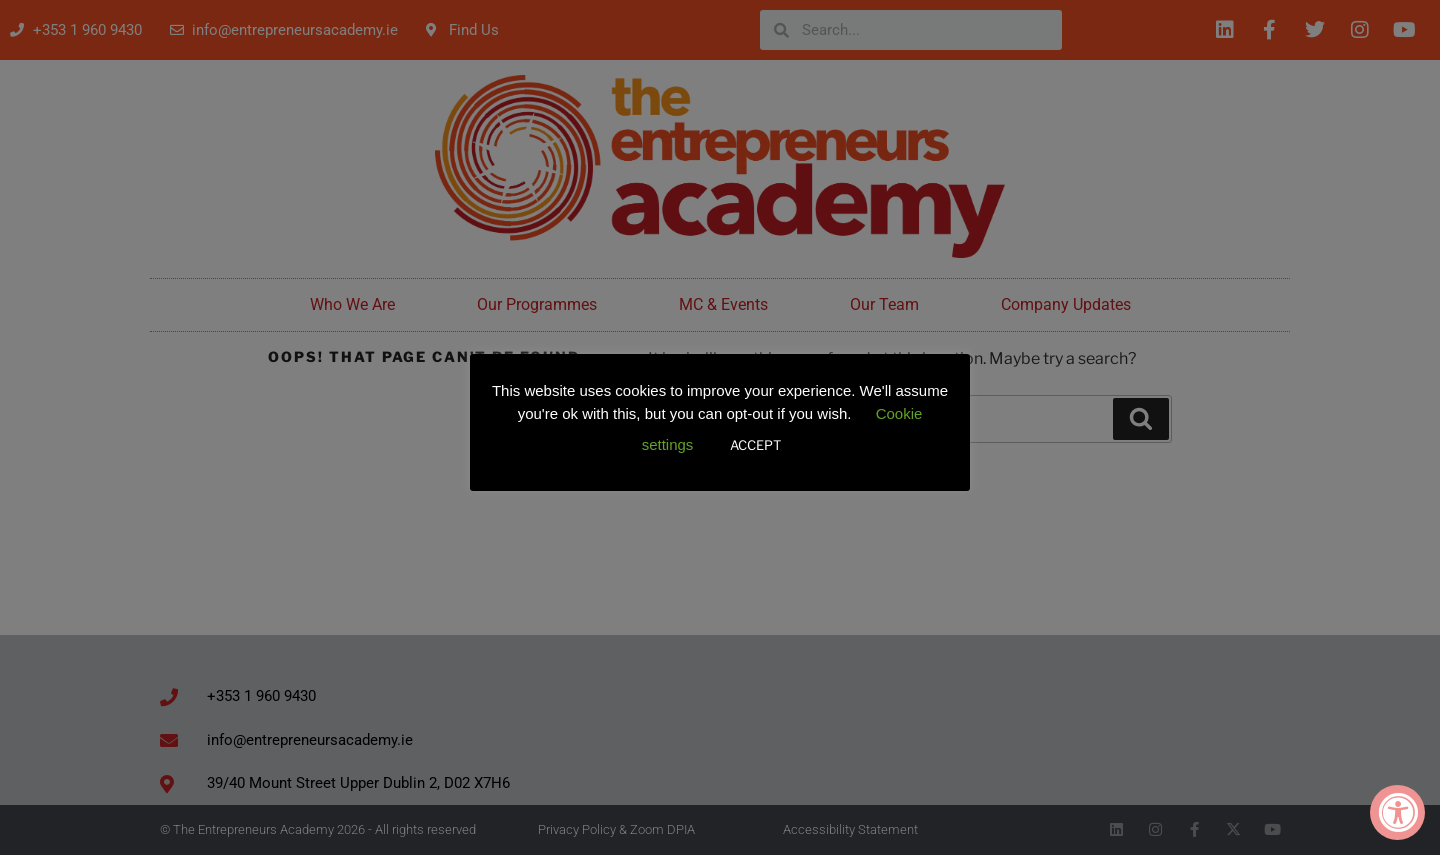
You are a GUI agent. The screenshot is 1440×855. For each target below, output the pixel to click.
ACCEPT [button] (755, 445)
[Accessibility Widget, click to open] (1397, 812)
